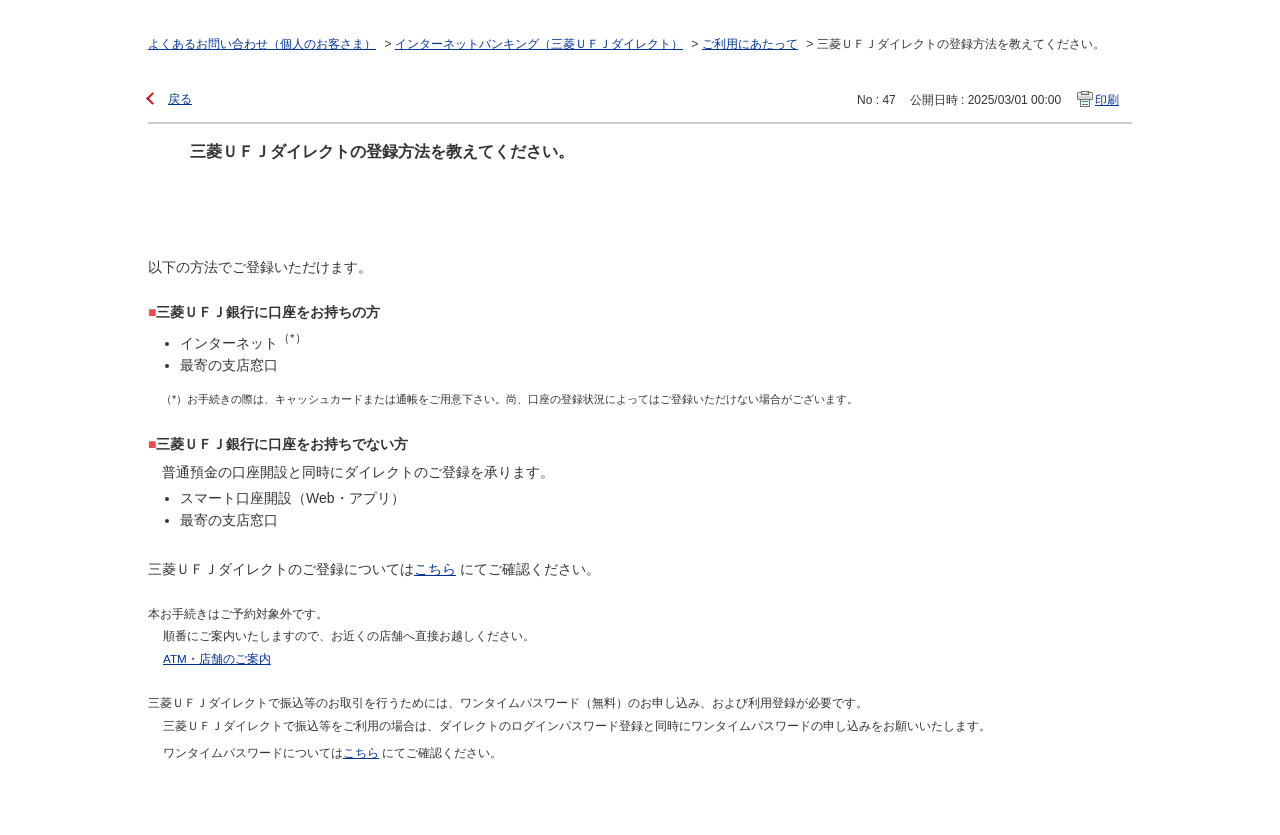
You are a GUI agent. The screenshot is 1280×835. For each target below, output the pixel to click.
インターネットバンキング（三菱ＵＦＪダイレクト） (539, 44)
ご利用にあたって (750, 44)
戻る (180, 99)
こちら (435, 569)
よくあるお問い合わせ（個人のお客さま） (262, 44)
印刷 (1107, 100)
